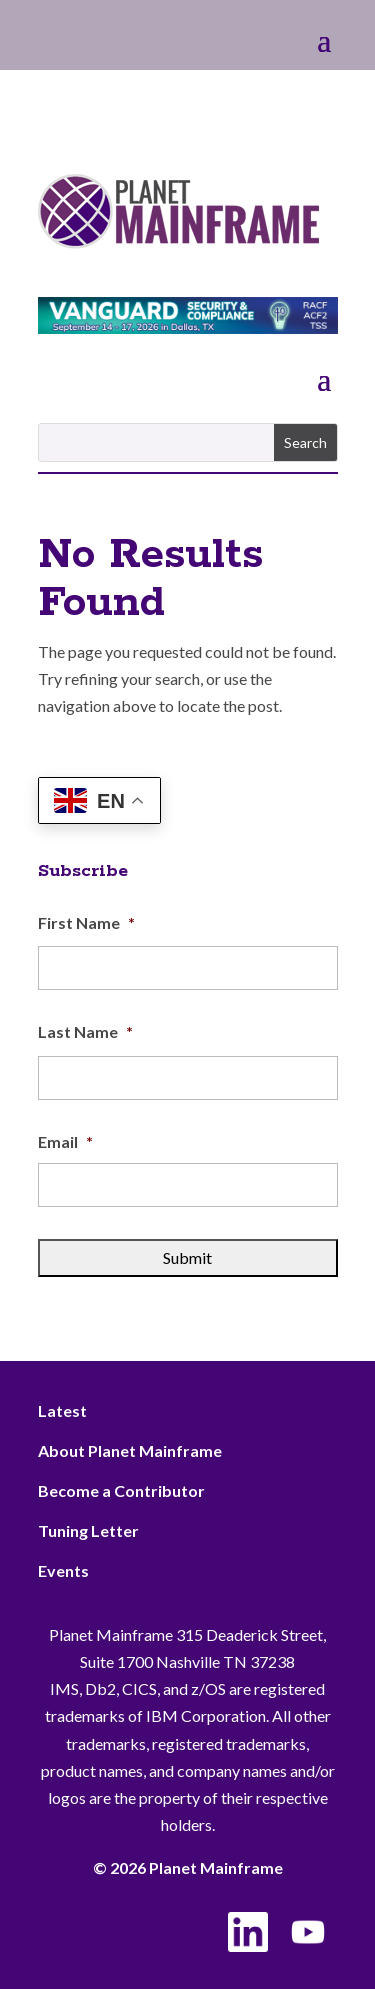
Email (65, 1141)
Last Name (85, 1031)
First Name (86, 922)
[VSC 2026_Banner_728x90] (188, 327)
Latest (62, 1410)
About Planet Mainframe (130, 1450)
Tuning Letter (88, 1530)
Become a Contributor (121, 1490)
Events (63, 1570)
